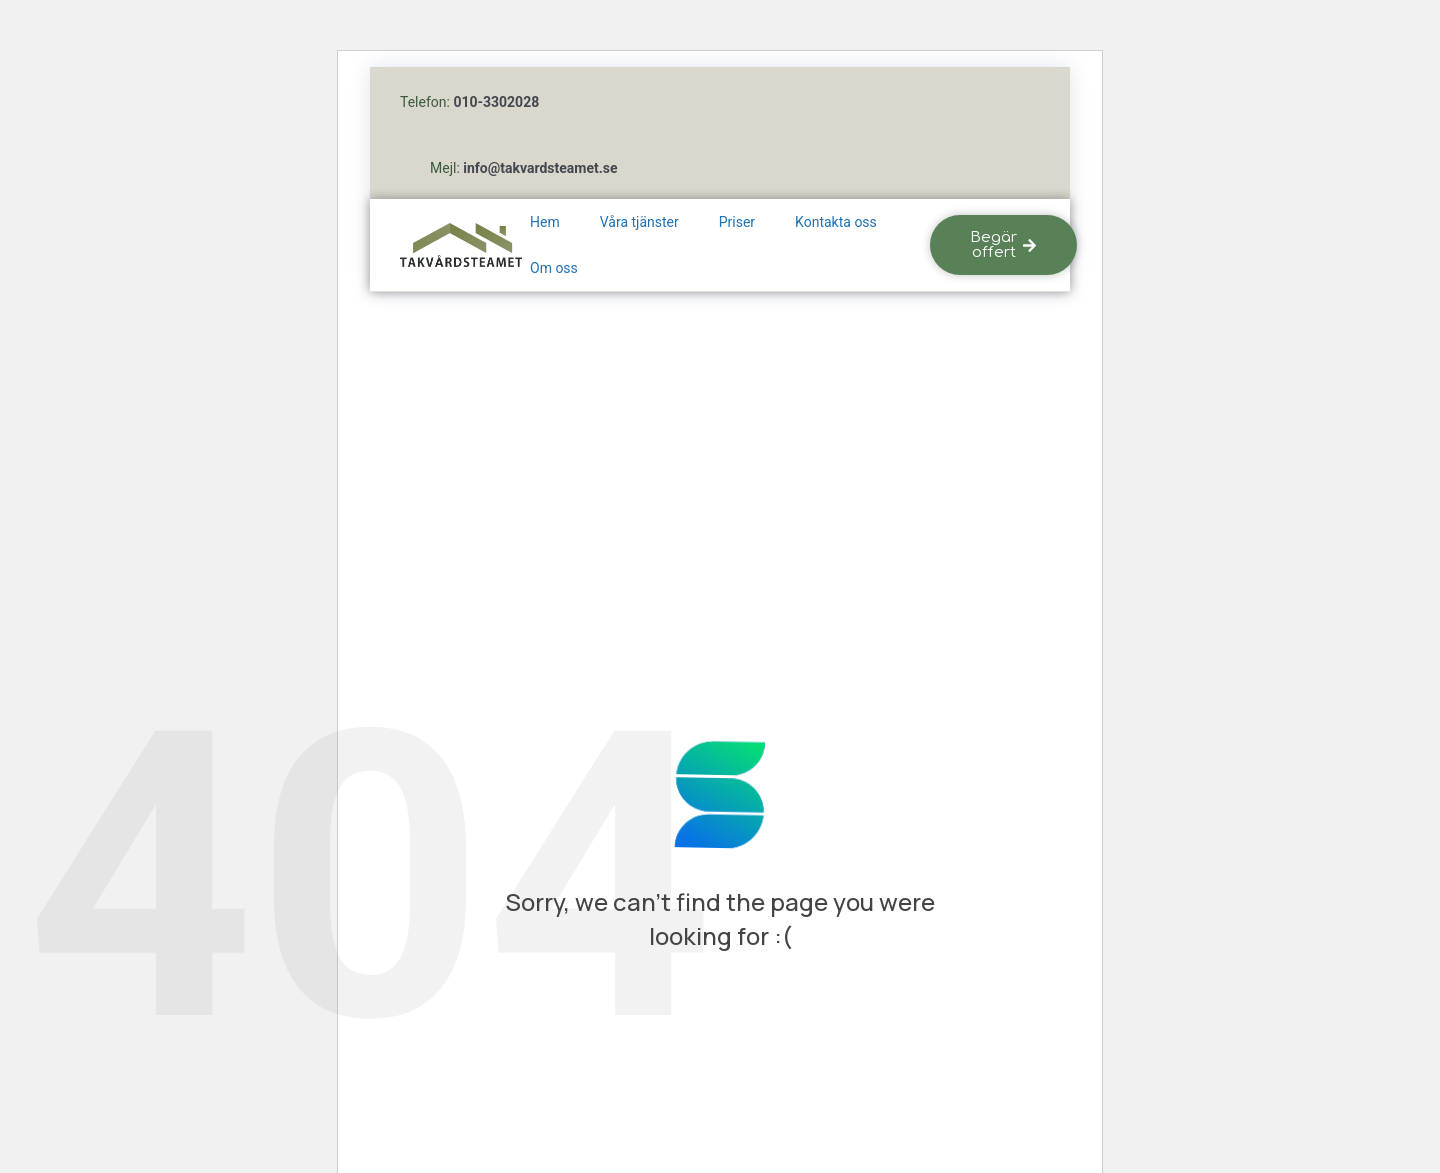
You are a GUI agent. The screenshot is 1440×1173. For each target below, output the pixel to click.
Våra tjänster (639, 222)
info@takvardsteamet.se (540, 168)
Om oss (554, 268)
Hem (545, 222)
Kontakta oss (836, 222)
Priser (737, 222)
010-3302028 (496, 102)
